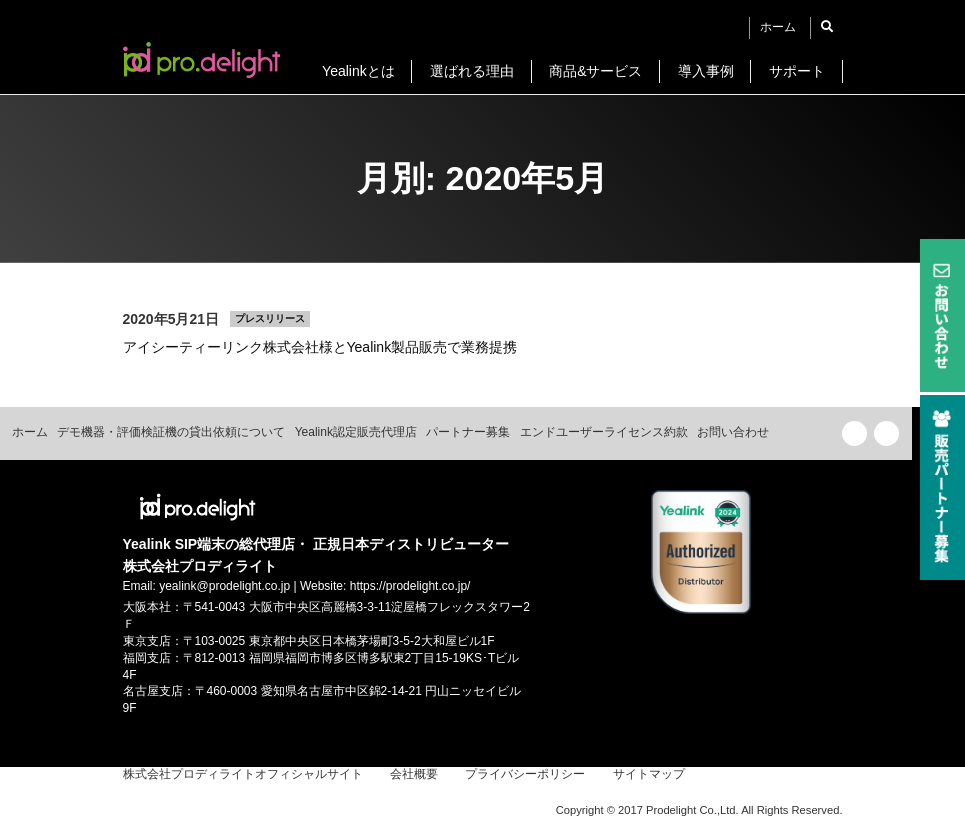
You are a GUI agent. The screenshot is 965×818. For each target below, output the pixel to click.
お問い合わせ (733, 432)
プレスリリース (270, 318)
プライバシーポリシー (525, 774)
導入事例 (706, 71)
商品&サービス (595, 71)
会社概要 (414, 774)
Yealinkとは (358, 71)
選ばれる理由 (472, 71)
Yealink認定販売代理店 (356, 432)
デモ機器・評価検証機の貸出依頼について (171, 432)
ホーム (778, 27)
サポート (797, 71)
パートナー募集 (468, 432)
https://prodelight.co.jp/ (410, 586)
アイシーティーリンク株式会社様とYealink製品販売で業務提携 (320, 347)
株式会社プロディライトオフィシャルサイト (243, 774)
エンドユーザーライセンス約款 (604, 432)
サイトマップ (649, 774)
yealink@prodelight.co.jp (224, 586)
